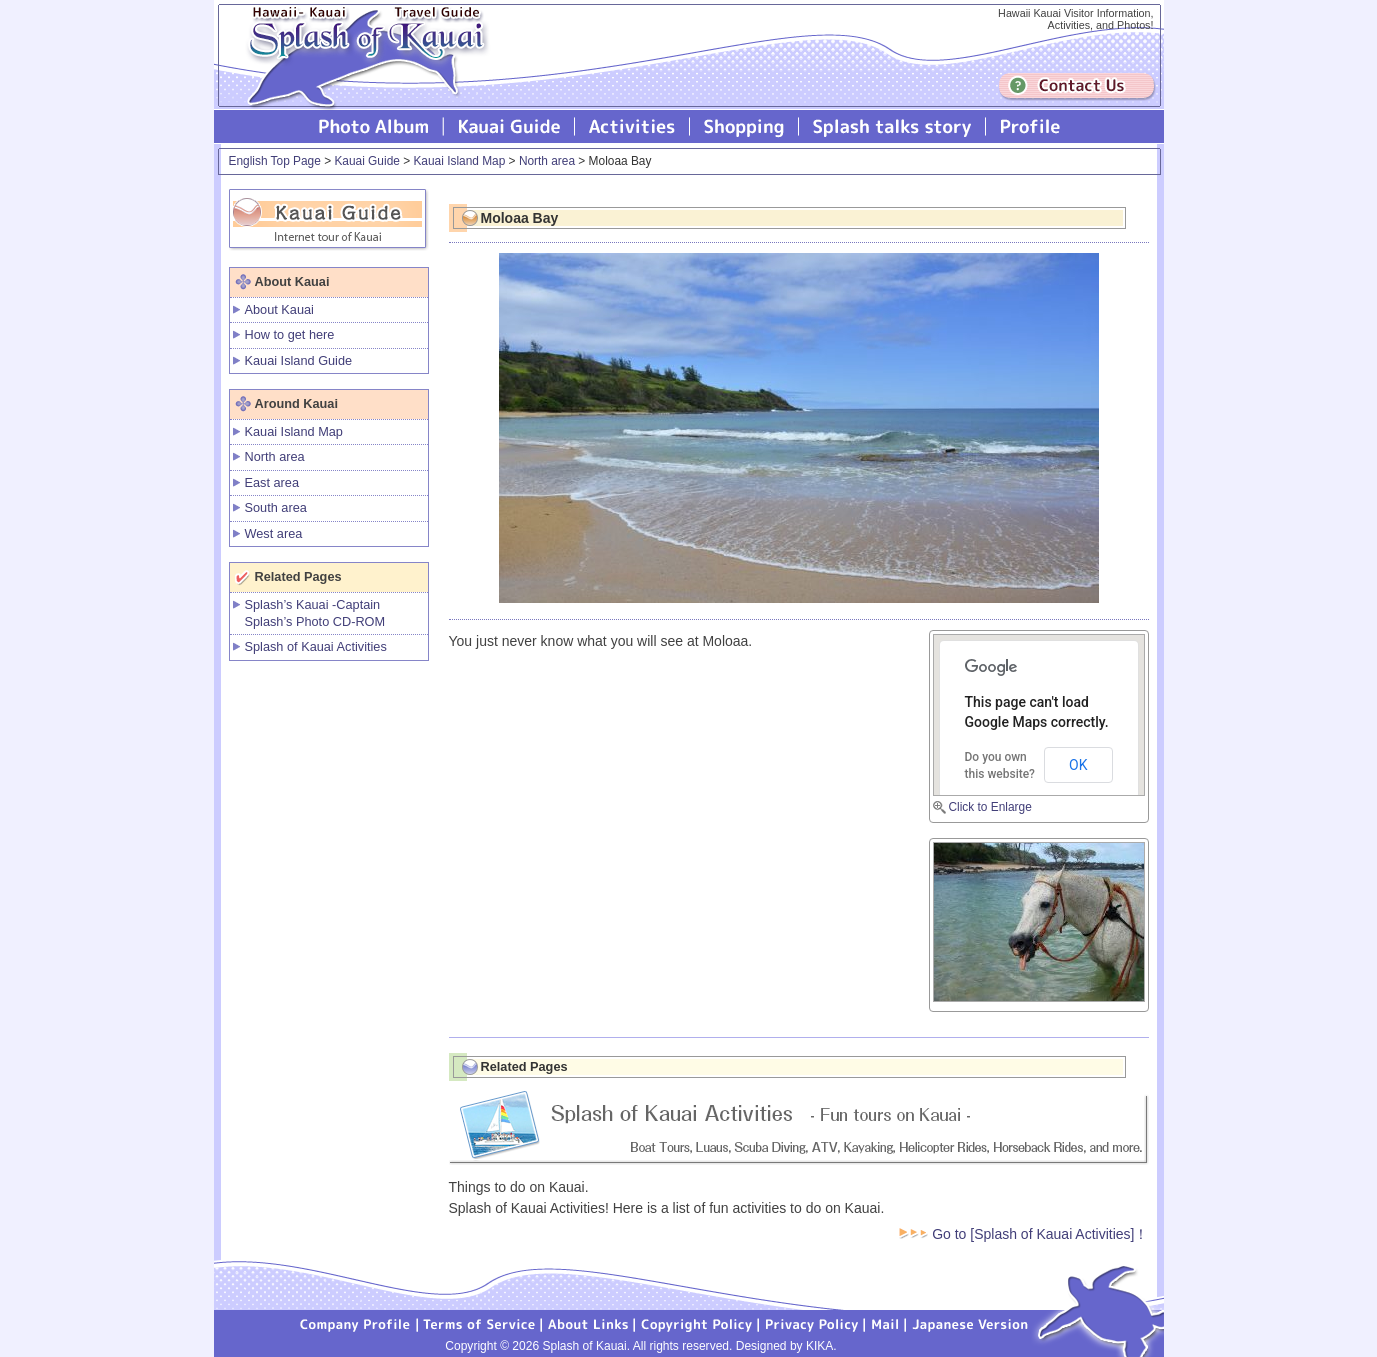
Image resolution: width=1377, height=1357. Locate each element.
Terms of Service (480, 1323)
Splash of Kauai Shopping (744, 126)
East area (272, 482)
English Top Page (275, 161)
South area (276, 507)
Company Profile (356, 1323)
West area (274, 533)
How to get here (290, 334)
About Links (588, 1323)
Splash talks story (892, 126)
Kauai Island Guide (299, 360)
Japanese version (970, 1323)
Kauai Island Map (459, 161)
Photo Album (374, 126)
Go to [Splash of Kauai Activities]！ (1023, 1234)
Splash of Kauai (359, 71)
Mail (885, 1323)
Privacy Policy (812, 1323)
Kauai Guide (509, 126)
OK (1078, 765)
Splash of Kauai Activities (632, 126)
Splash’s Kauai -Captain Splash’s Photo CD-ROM (315, 613)
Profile (1028, 126)
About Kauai (279, 309)
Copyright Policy (697, 1323)
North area (547, 161)
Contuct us (1077, 86)
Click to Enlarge (990, 807)
